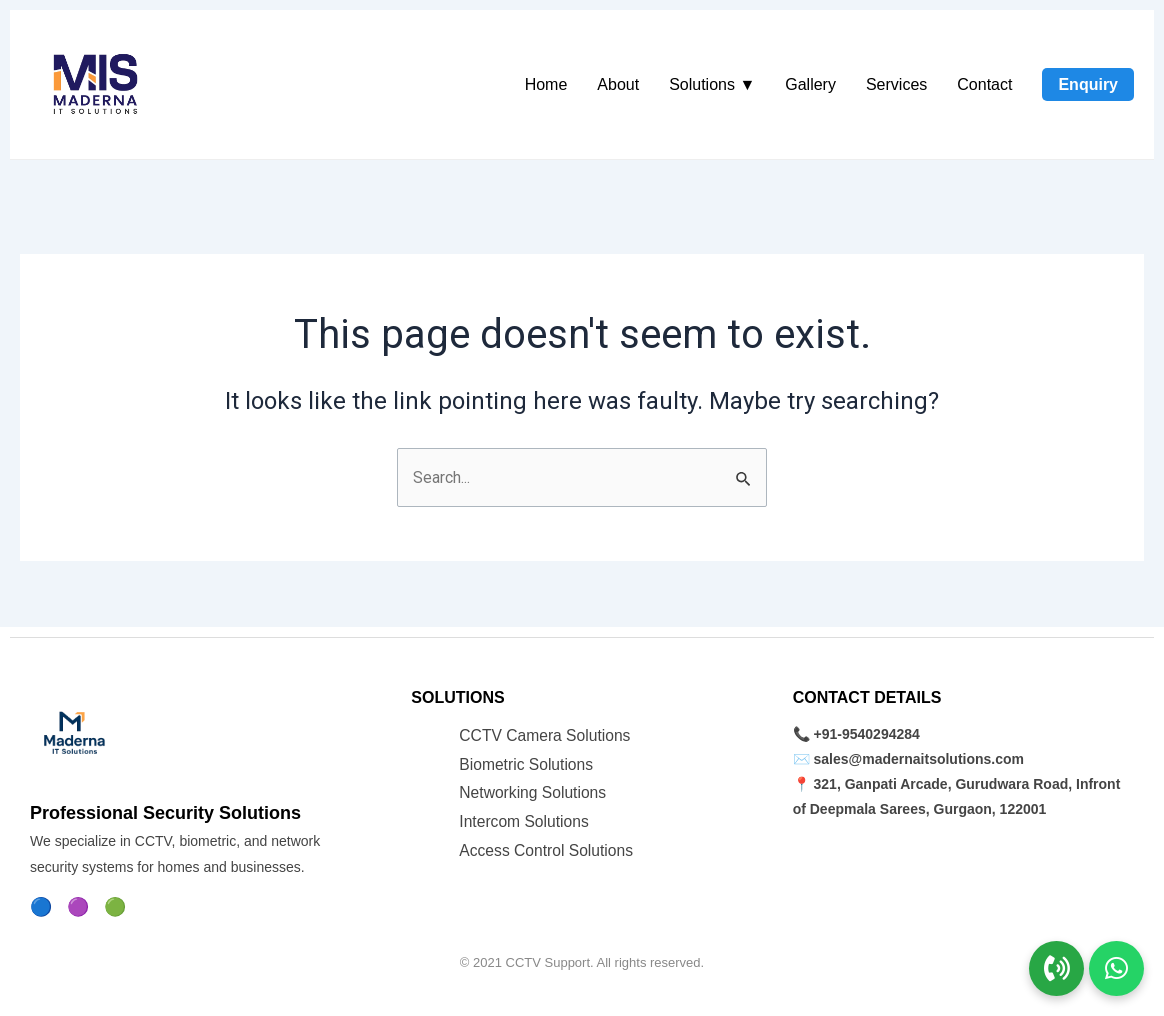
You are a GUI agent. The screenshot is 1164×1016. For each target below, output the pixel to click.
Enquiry (1088, 84)
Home (546, 84)
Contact (984, 84)
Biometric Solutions (527, 763)
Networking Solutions (534, 792)
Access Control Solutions (548, 850)
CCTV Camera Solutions (546, 734)
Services (896, 84)
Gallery (810, 84)
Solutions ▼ (712, 84)
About (618, 84)
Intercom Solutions (525, 821)
